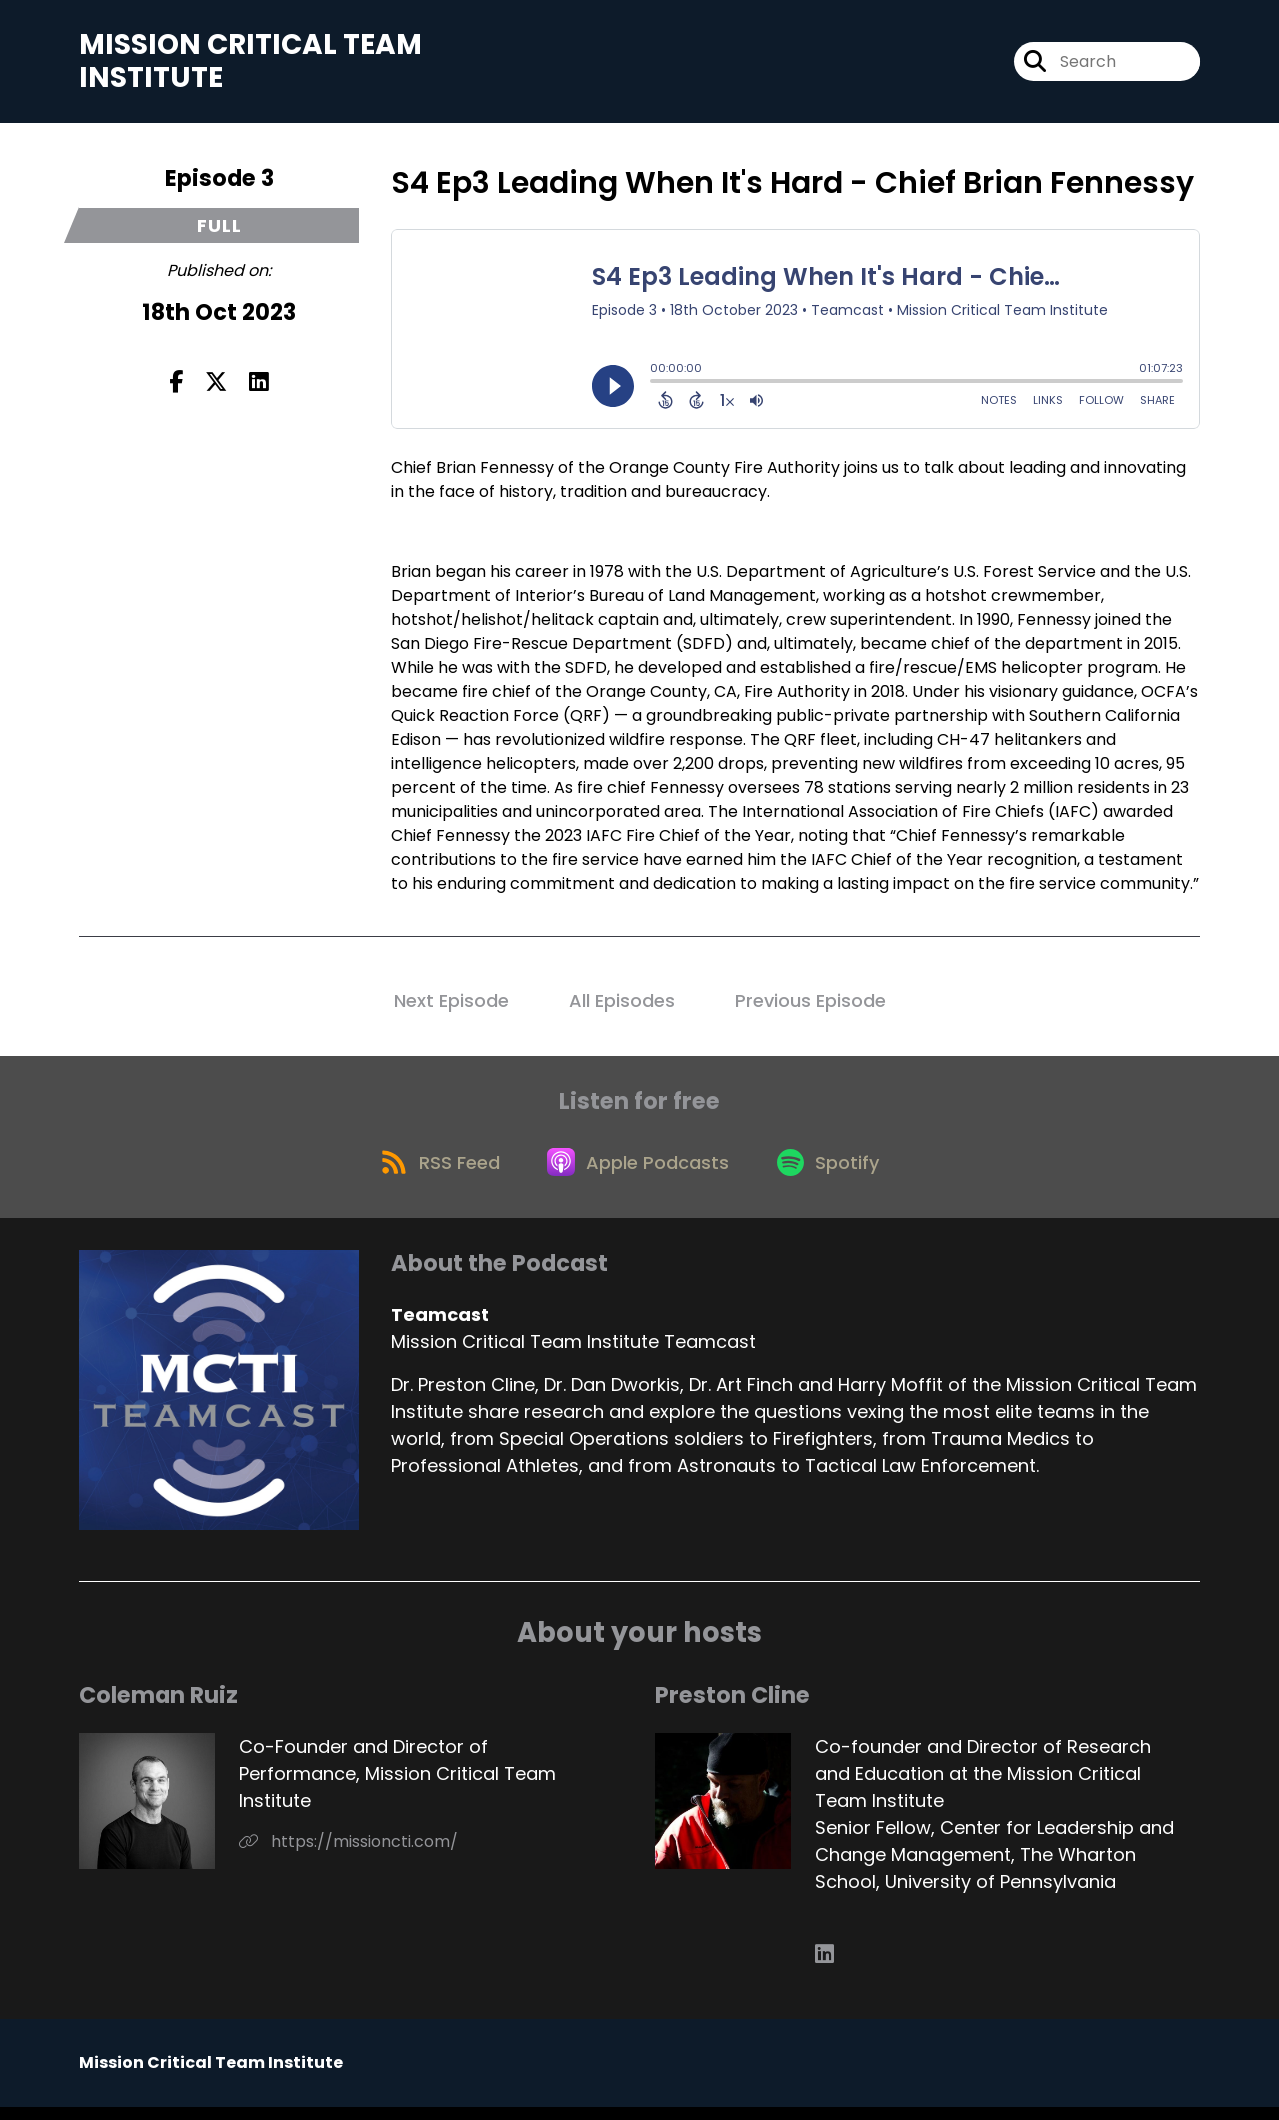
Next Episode (451, 1004)
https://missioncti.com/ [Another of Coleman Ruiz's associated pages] (348, 1854)
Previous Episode (810, 1004)
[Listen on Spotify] (835, 1173)
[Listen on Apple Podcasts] (639, 1173)
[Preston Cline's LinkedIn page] (824, 1967)
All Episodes (622, 1004)
